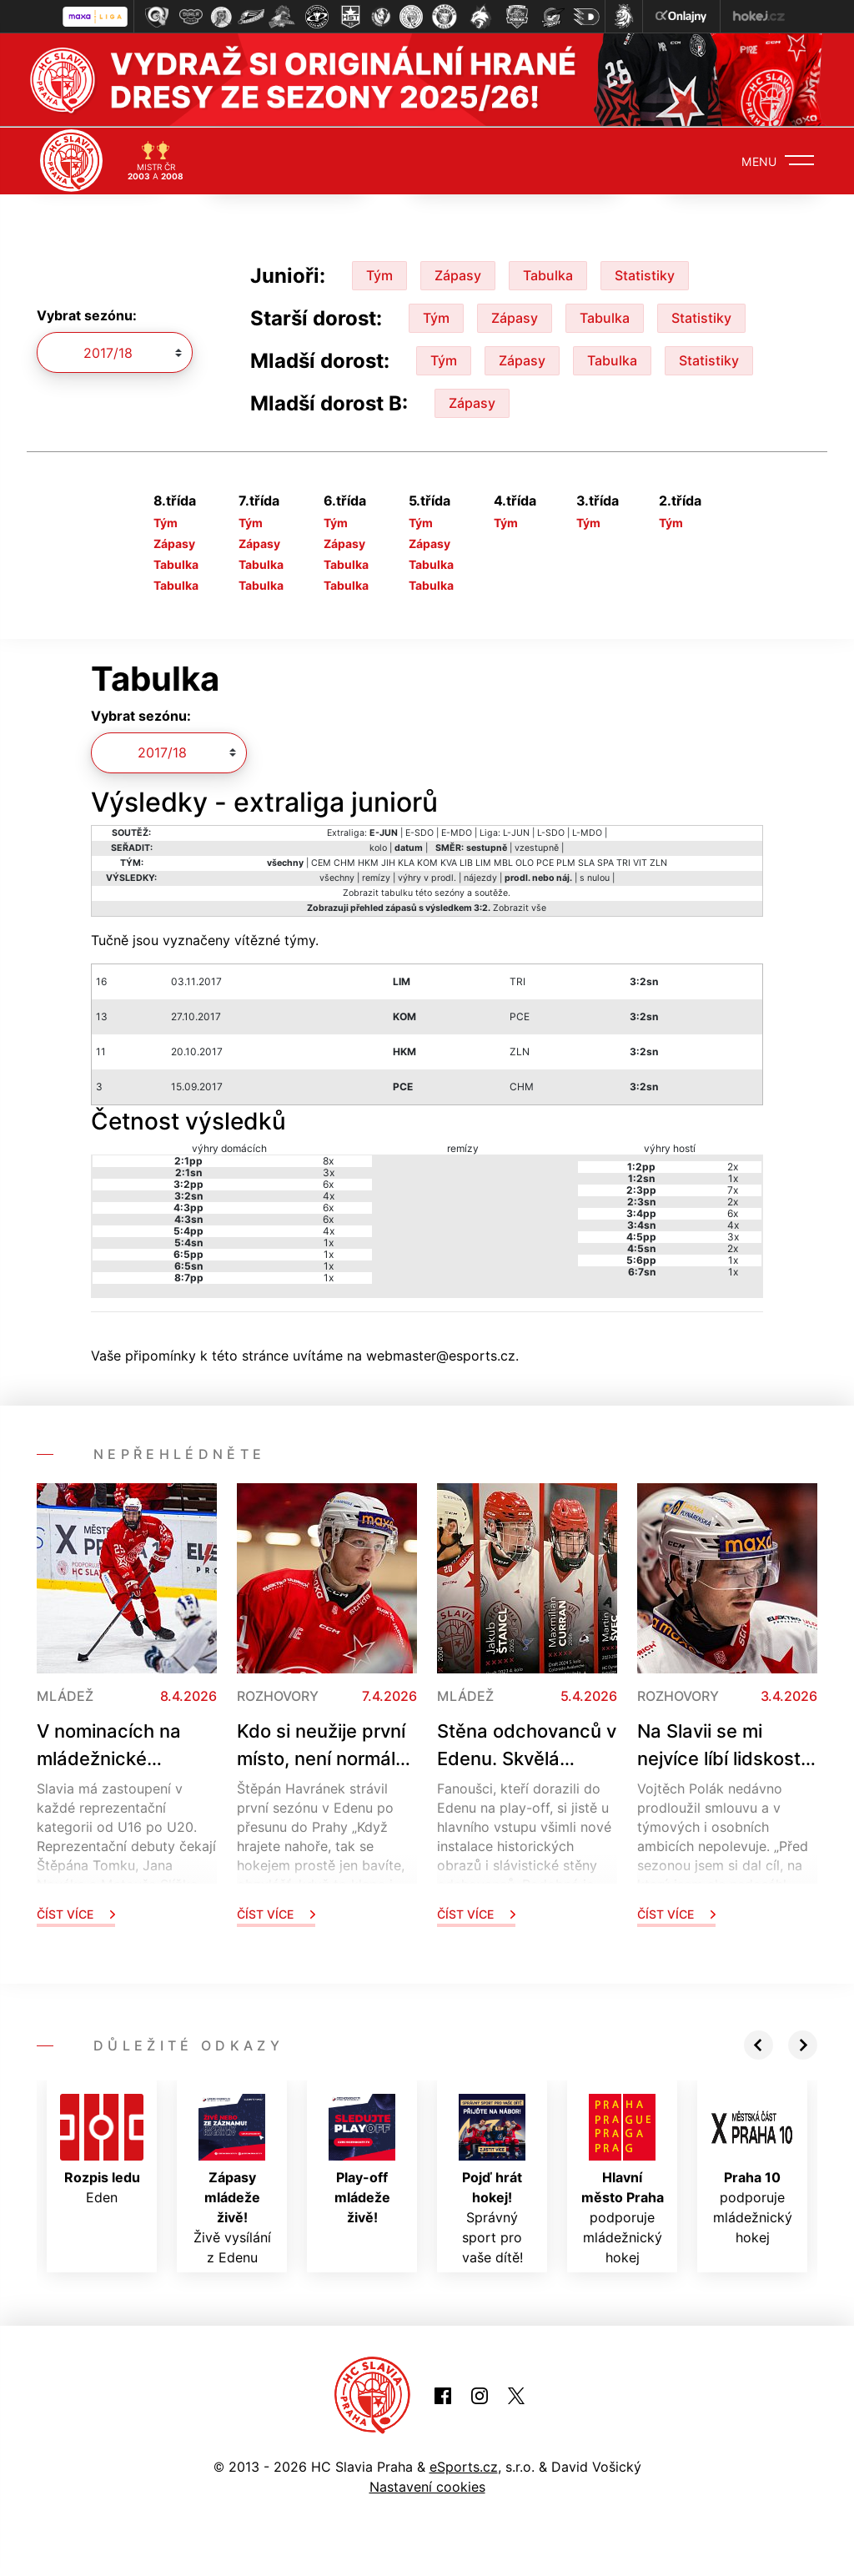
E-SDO (419, 832)
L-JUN (516, 832)
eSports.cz (464, 2466)
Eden (101, 2148)
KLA (406, 862)
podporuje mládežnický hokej (622, 2178)
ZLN (658, 862)
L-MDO (587, 832)
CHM (344, 862)
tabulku (397, 892)
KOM (427, 862)
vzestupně (537, 847)
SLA (586, 862)
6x (328, 1182)
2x (732, 1165)
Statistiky (645, 273)
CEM (321, 862)
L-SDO (551, 832)
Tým (379, 273)
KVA (448, 862)
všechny (336, 877)
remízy (376, 877)
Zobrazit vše (519, 907)
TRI (623, 862)
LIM (483, 862)
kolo (378, 847)
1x (329, 1241)
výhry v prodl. (427, 877)
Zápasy (458, 273)
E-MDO (456, 832)
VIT (640, 862)
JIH (388, 862)
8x (328, 1159)
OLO (524, 862)
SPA (605, 862)
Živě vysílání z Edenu (232, 2178)
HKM (368, 862)
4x (328, 1194)
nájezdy (480, 877)
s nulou (595, 877)
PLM (565, 862)
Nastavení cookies (427, 2486)
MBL (503, 862)
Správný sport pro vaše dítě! (492, 2178)
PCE (545, 862)
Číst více (76, 1912)
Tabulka (548, 273)
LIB (466, 862)
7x (732, 1188)
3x (328, 1171)
